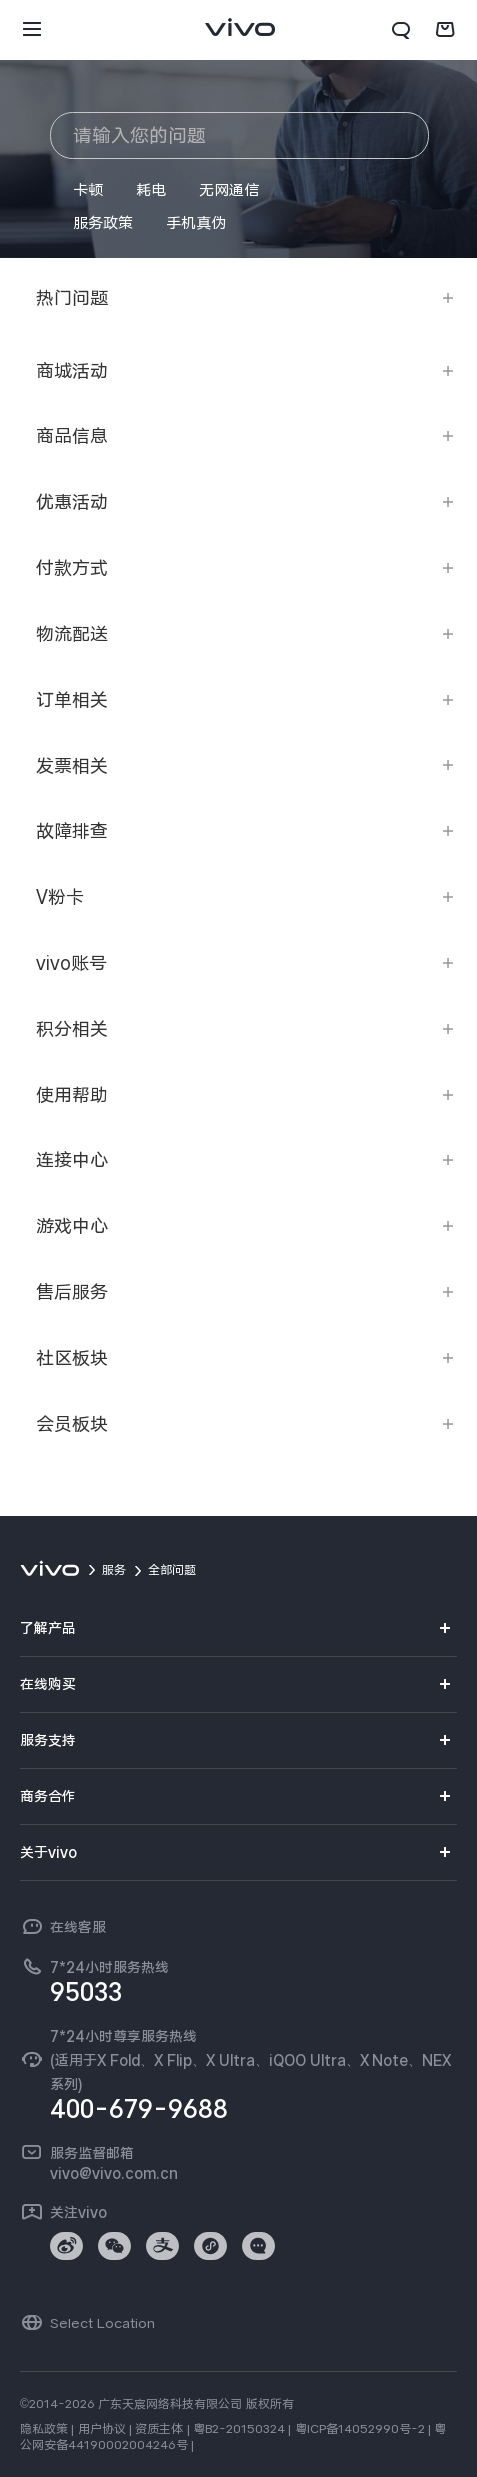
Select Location (102, 2323)
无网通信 (229, 190)
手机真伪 (196, 223)
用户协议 (102, 2429)
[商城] (445, 30)
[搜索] (401, 30)
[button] (32, 30)
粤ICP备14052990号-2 (360, 2429)
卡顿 (88, 190)
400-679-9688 (139, 2109)
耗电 (151, 190)
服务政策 (103, 223)
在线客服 (78, 1927)
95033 (86, 1992)
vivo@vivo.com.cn (114, 2173)
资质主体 (159, 2429)
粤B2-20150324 (239, 2429)
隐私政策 (44, 2429)
